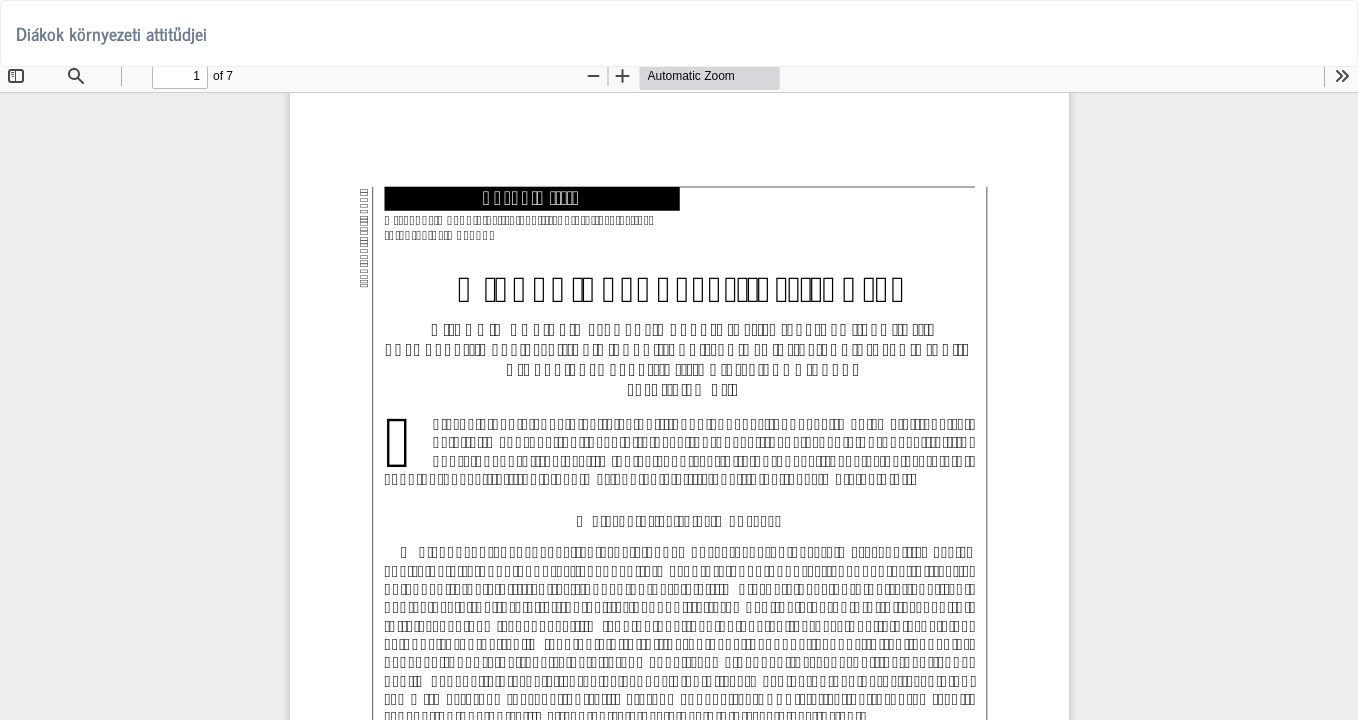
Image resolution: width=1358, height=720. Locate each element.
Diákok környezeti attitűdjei (111, 33)
